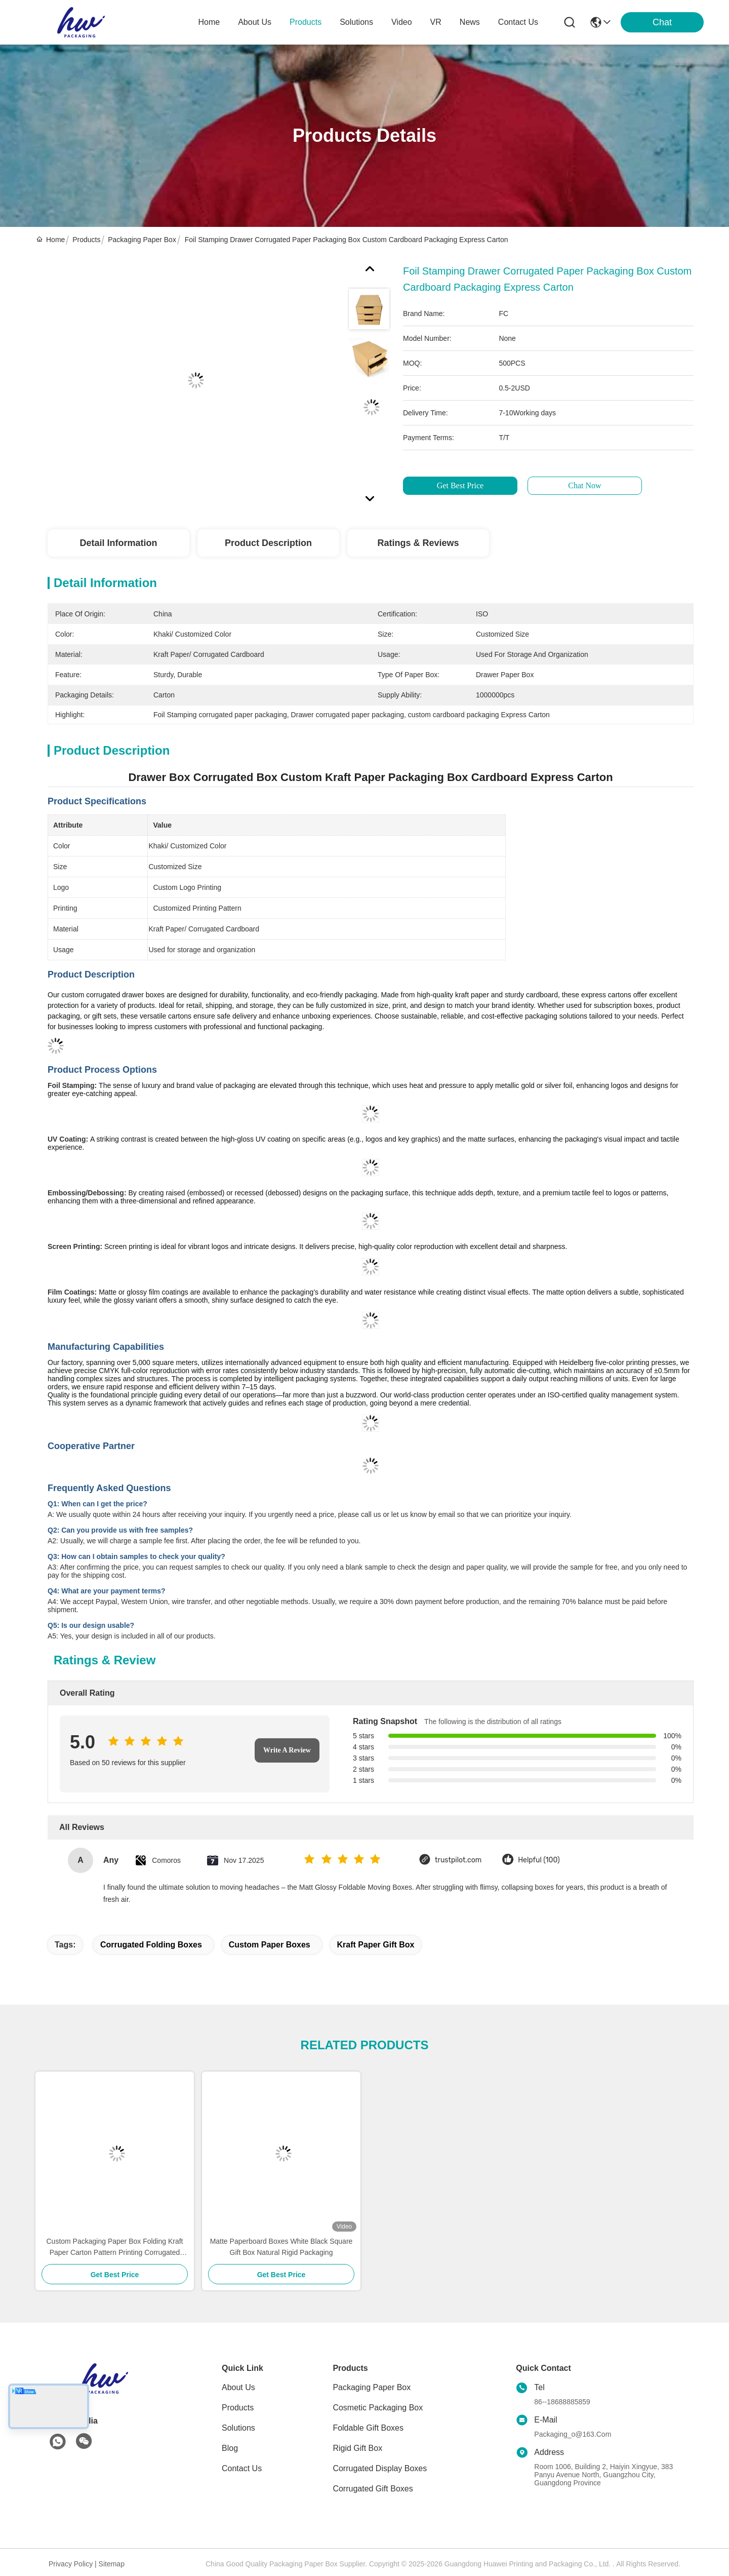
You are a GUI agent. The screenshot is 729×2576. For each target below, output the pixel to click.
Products (86, 240)
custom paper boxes (269, 1944)
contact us (518, 22)
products (305, 22)
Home (209, 22)
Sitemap (112, 2564)
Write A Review (287, 1750)
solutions (356, 22)
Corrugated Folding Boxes (151, 1944)
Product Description (268, 543)
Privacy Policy (71, 2564)
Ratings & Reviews (418, 543)
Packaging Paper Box (142, 240)
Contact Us (242, 2468)
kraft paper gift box (376, 1944)
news (470, 22)
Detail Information (118, 543)
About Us (238, 2387)
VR (435, 22)
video (401, 22)
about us (254, 22)
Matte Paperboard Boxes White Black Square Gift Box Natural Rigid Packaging (281, 2246)
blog (230, 2448)
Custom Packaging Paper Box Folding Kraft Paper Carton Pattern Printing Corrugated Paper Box (114, 2247)
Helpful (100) (539, 1860)
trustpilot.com (458, 1860)
